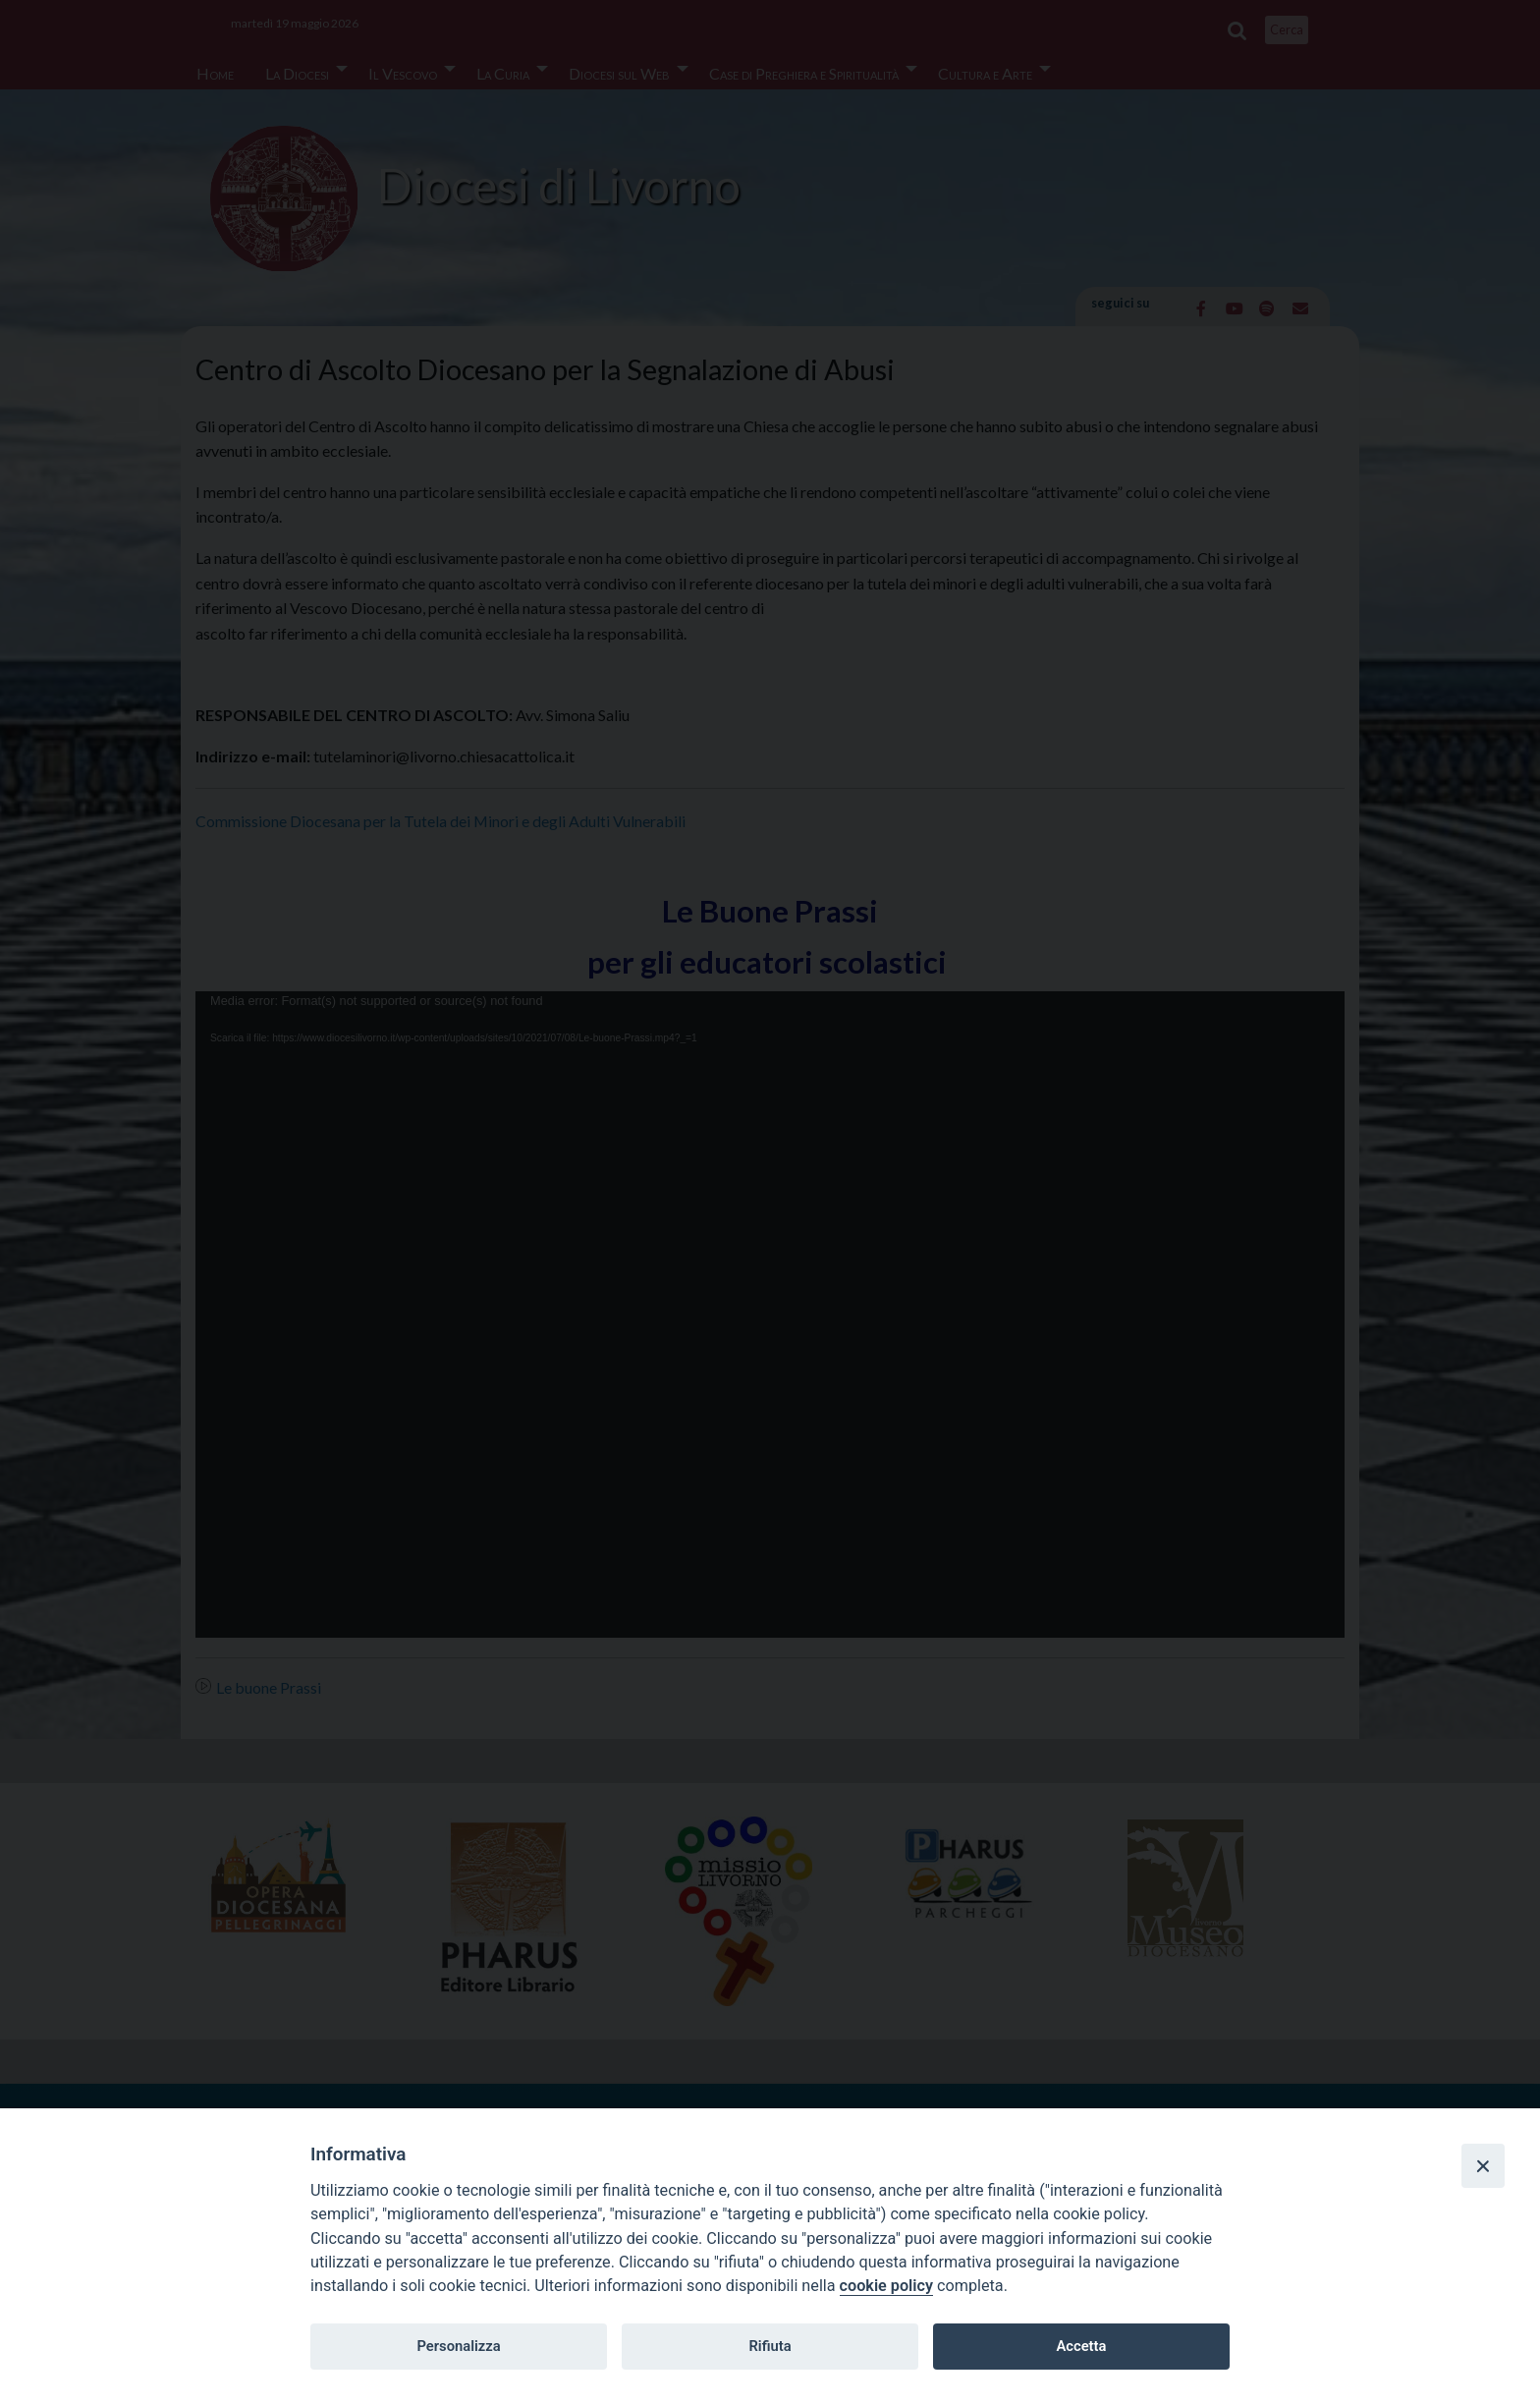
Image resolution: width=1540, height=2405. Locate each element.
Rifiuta (769, 2346)
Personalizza (458, 2346)
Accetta (1081, 2346)
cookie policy (886, 2285)
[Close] (1483, 2165)
